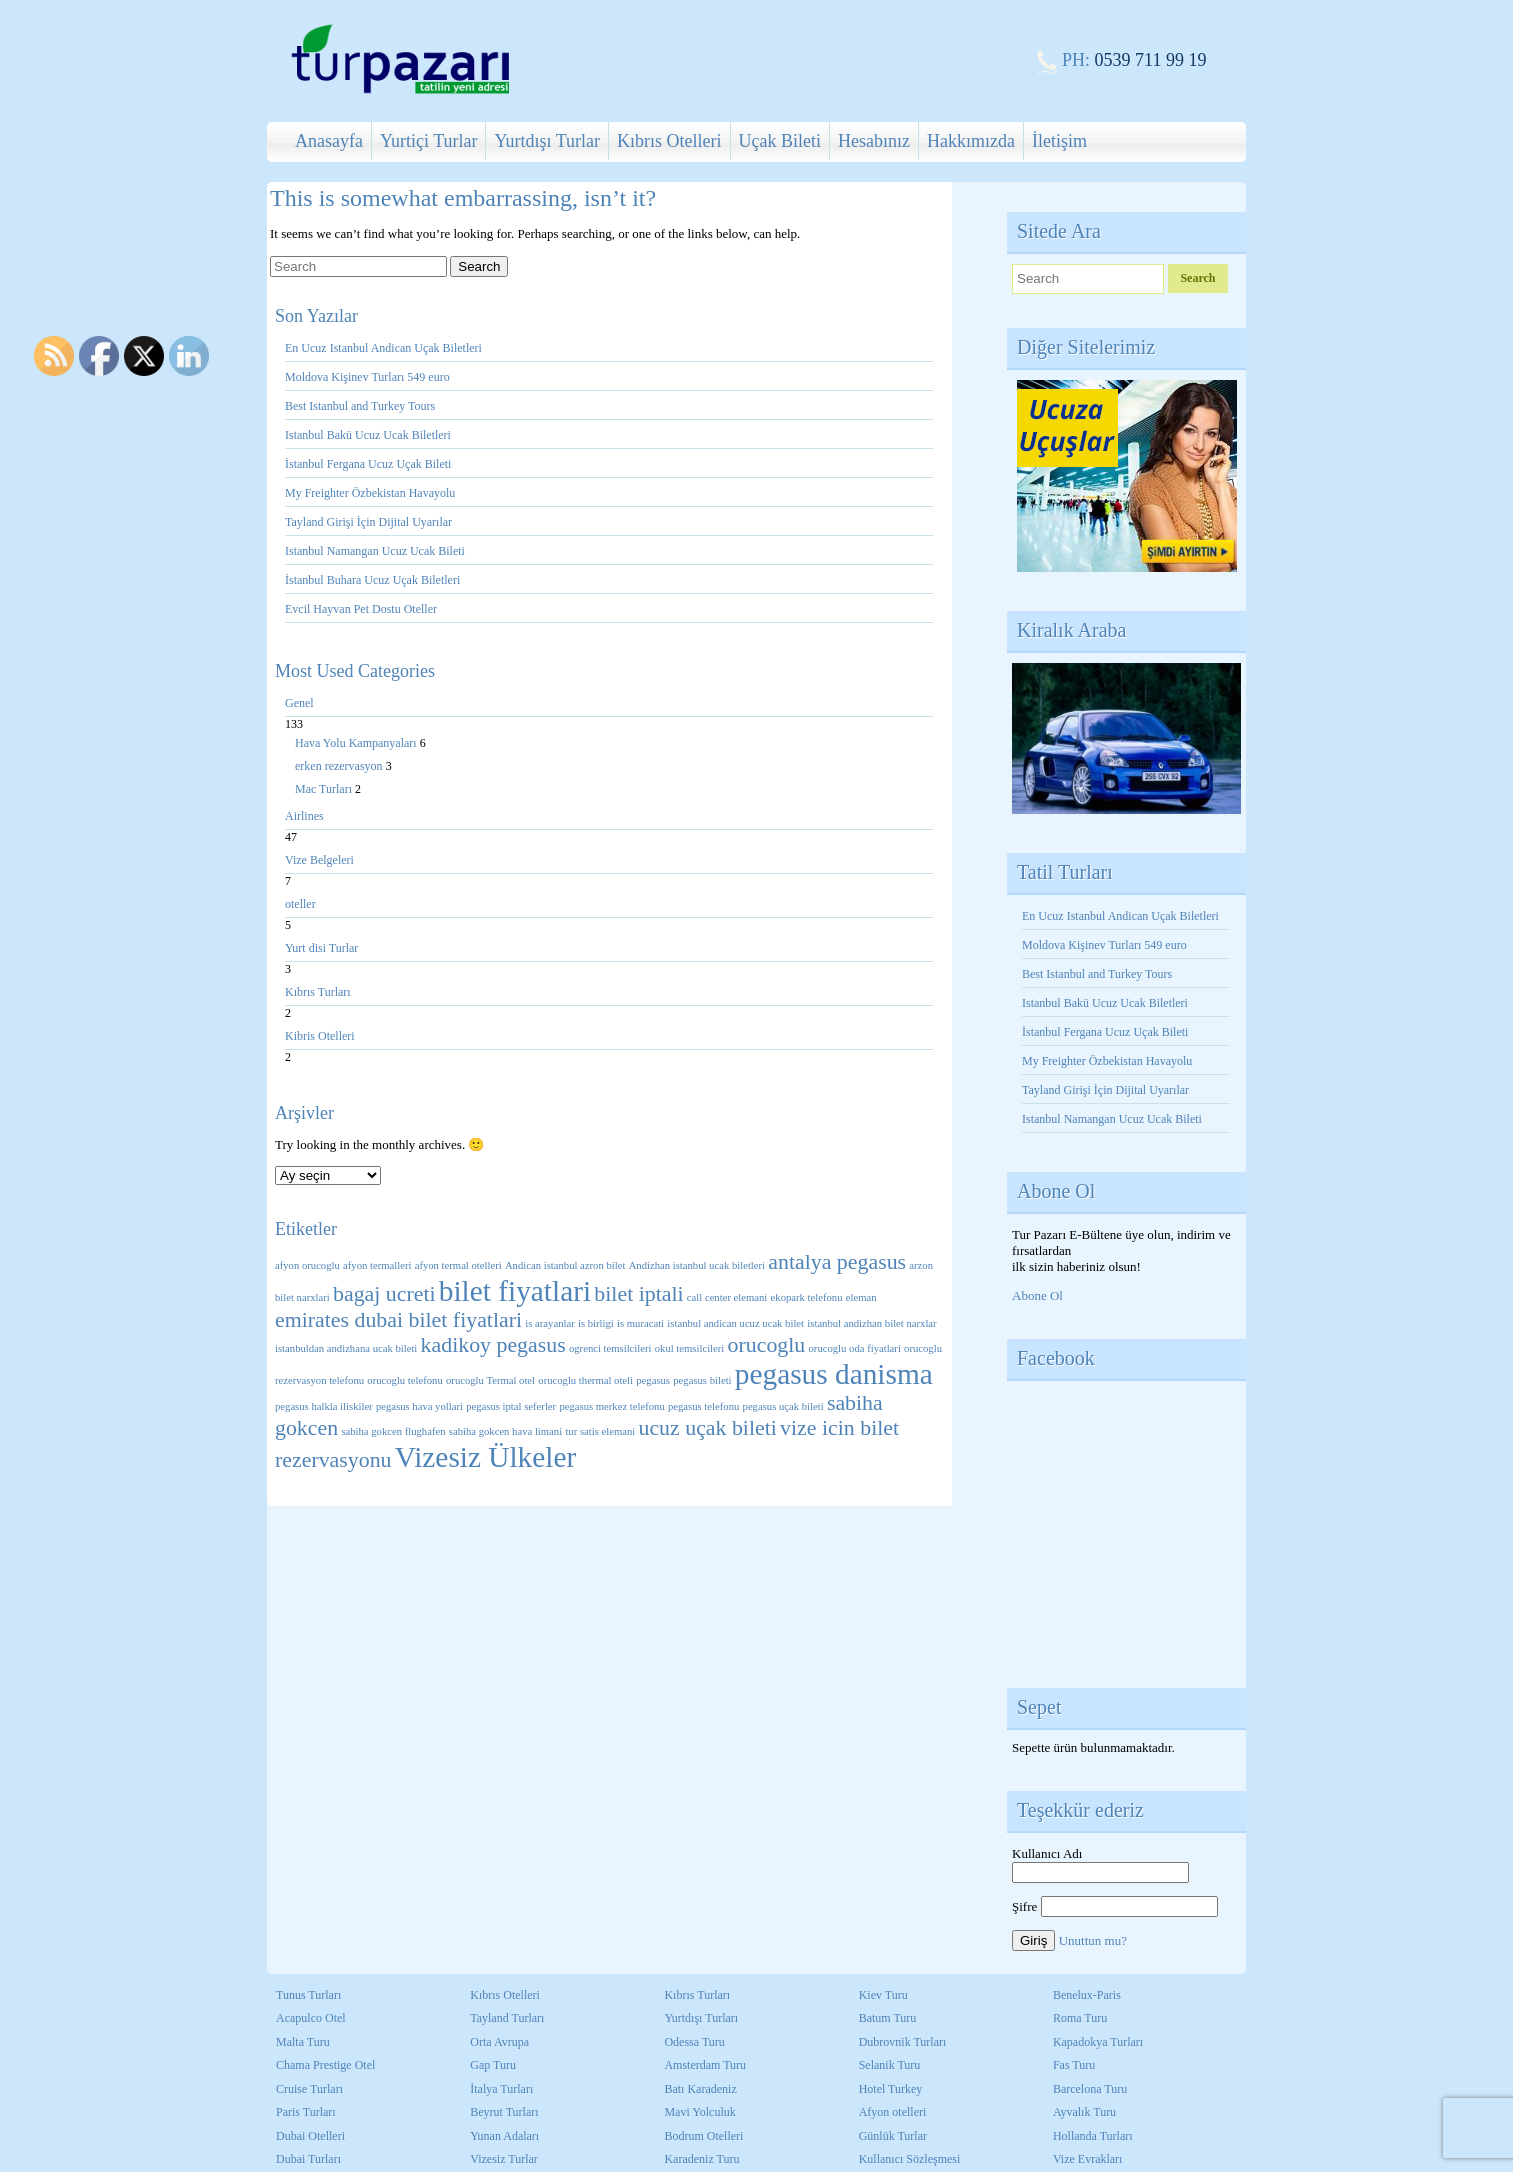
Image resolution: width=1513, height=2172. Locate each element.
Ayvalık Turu (1084, 2112)
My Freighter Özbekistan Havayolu (371, 493)
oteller (300, 904)
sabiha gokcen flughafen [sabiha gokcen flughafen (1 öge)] (393, 1431)
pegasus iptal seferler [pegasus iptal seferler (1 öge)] (511, 1406)
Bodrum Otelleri (703, 2136)
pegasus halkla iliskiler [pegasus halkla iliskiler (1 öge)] (324, 1406)
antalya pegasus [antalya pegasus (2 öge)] (837, 1262)
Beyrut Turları (504, 2112)
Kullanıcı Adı (1047, 1853)
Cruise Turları (309, 2089)
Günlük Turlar (893, 2136)
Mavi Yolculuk (699, 2112)
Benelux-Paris (1087, 1995)
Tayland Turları (507, 2018)
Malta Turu (303, 2042)
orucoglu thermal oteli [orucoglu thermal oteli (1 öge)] (585, 1380)
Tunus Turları (308, 1995)
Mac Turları (325, 789)
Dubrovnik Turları (903, 2042)
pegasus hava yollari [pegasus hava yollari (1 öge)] (419, 1406)
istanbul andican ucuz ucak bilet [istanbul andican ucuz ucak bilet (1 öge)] (735, 1323)
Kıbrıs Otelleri (669, 141)
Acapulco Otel (311, 2018)
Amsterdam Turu (705, 2065)
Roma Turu (1080, 2018)
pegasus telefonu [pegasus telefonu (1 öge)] (703, 1406)
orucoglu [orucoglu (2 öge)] (767, 1345)
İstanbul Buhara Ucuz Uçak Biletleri (372, 580)
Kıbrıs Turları (318, 992)
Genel (299, 703)
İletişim (1059, 141)
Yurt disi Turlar (321, 948)
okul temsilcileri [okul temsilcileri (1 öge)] (690, 1348)
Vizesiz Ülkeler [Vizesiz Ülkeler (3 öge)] (485, 1457)
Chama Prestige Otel (325, 2065)
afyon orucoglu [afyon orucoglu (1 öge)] (307, 1265)
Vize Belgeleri (319, 860)
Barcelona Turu (1090, 2089)
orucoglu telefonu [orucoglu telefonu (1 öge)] (404, 1380)
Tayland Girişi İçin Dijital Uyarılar (368, 522)
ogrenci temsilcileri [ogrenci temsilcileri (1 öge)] (610, 1348)
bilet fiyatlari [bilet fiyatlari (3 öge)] (515, 1291)
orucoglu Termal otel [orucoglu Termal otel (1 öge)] (490, 1380)
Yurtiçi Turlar (429, 141)
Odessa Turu (694, 2042)
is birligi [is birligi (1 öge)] (596, 1323)
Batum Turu (888, 2018)
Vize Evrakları (1088, 2159)
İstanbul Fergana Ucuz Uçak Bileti (368, 464)
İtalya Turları (501, 2089)
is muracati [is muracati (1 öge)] (640, 1323)
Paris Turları (306, 2112)
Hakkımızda (971, 141)
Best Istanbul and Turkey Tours (360, 406)
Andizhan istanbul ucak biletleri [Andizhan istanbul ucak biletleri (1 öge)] (697, 1265)
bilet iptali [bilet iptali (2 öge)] (638, 1294)
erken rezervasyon (340, 766)
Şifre (1024, 1906)
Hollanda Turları (1093, 2136)
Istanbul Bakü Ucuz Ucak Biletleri (368, 435)
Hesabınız (874, 141)
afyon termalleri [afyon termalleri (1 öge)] (377, 1265)
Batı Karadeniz (700, 2089)
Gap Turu (493, 2065)
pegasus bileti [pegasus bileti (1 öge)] (702, 1380)
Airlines (304, 816)
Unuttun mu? (1093, 1940)
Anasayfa (329, 141)
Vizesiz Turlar (504, 2159)
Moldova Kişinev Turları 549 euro (367, 377)
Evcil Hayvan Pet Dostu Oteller (361, 609)
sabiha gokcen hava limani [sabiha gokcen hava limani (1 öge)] (505, 1431)
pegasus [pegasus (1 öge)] (653, 1380)
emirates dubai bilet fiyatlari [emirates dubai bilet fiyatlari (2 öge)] (398, 1320)
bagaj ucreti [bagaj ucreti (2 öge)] (384, 1294)
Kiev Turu (883, 1995)
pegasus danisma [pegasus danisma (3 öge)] (834, 1374)
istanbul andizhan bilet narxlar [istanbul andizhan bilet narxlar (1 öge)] (871, 1323)
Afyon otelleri (893, 2112)
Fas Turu (1074, 2065)
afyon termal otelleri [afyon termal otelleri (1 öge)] (458, 1265)
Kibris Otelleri (320, 1036)
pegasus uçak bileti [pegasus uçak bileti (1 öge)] (783, 1406)
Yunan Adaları (504, 2136)
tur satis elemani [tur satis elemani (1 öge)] (600, 1431)
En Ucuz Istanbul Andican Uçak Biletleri (383, 348)
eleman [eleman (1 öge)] (861, 1297)
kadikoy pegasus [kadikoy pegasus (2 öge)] (493, 1345)
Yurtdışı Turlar (547, 141)
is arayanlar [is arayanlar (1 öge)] (549, 1323)
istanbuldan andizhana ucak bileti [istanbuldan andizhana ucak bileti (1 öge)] (346, 1348)
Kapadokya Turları (1098, 2042)
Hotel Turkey (891, 2089)
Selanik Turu (890, 2065)
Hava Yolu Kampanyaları (357, 743)
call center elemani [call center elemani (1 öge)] (727, 1297)
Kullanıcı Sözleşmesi (910, 2159)
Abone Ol (1037, 1295)
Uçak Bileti (780, 141)
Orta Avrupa (499, 2042)
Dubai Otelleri (310, 2136)
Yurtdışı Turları (701, 2018)
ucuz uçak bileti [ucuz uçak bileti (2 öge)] (707, 1428)
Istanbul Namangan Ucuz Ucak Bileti (375, 551)
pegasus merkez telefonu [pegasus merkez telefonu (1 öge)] (611, 1406)
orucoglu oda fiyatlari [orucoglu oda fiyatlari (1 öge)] (855, 1348)
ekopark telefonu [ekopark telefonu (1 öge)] (807, 1297)
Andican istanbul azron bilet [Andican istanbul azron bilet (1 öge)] (565, 1265)
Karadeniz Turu (701, 2159)
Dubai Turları (308, 2159)
